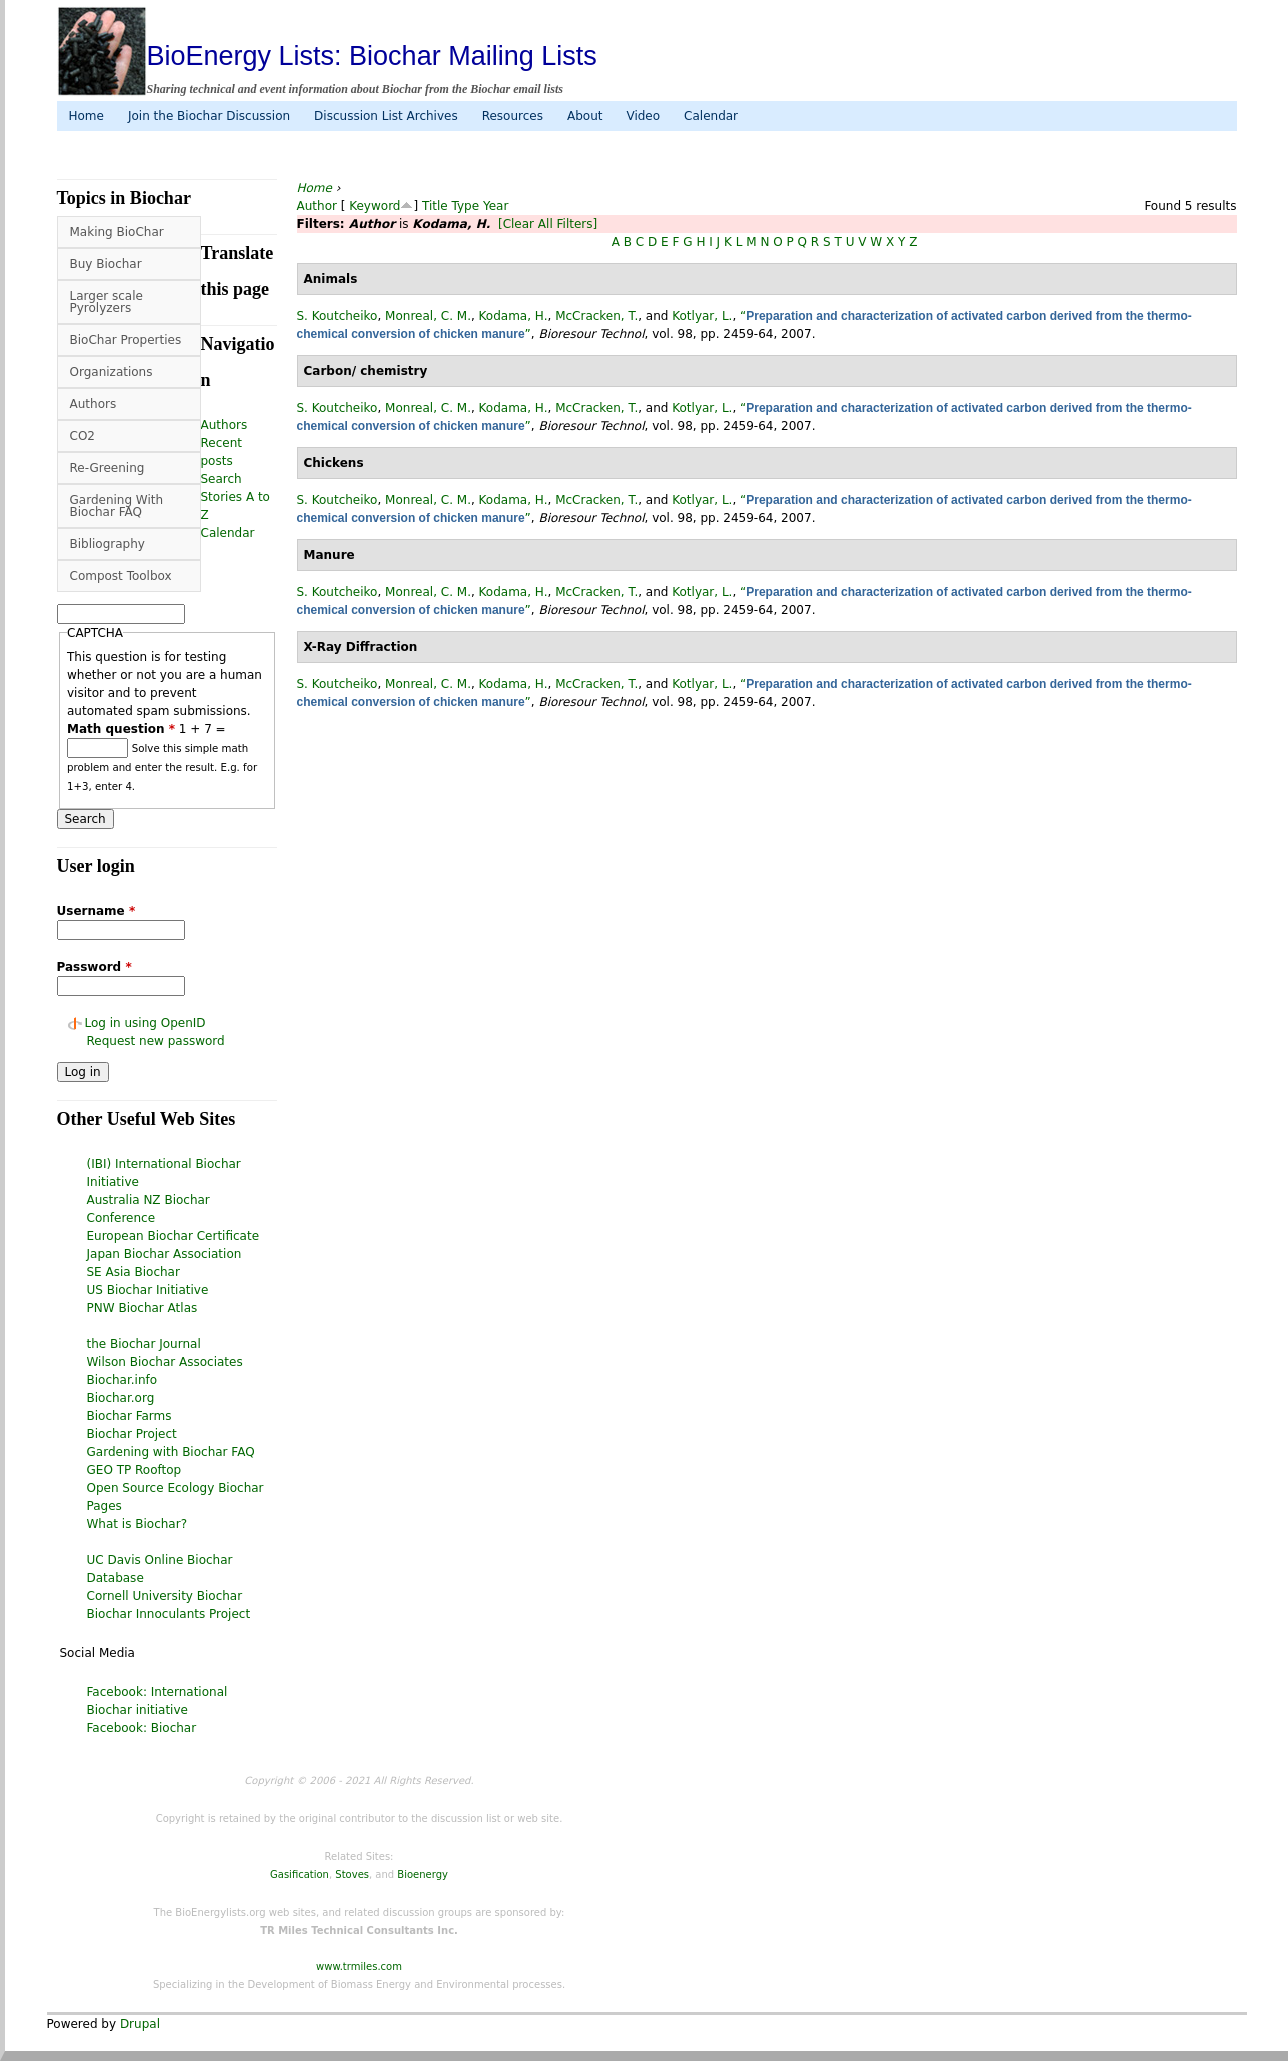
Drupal (140, 2024)
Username (96, 911)
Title (435, 206)
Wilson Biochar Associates (165, 1362)
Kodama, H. (513, 316)
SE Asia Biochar (133, 1272)
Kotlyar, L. (702, 316)
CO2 (82, 436)
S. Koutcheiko (337, 316)
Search (221, 479)
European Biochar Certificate (173, 1236)
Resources (512, 116)
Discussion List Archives (386, 116)
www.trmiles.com (359, 1966)
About (584, 116)
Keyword (374, 206)
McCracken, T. (596, 316)
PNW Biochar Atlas (142, 1308)
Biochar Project (132, 1434)
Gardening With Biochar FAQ (117, 506)
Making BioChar (117, 232)
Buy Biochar (106, 264)
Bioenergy (422, 1874)
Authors (93, 404)
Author (317, 206)
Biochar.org (121, 1398)
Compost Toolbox (121, 576)
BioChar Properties (126, 340)
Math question (121, 729)
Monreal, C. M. (428, 316)
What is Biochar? (137, 1524)
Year (495, 206)
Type (466, 206)
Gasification (299, 1874)
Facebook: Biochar (142, 1728)
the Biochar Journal (144, 1344)
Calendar (711, 116)
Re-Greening (107, 468)
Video (643, 116)
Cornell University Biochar (165, 1596)
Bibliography (107, 544)
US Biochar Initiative (148, 1290)
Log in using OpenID (145, 1023)
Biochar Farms (129, 1416)
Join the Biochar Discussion (209, 116)
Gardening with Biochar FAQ (171, 1452)
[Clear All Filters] (547, 224)
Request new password (156, 1041)
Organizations (111, 372)
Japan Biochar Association (164, 1254)
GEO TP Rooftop (134, 1470)
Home (86, 116)
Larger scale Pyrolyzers (106, 302)
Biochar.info (122, 1380)
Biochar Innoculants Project (169, 1614)
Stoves (352, 1874)
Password (94, 967)
